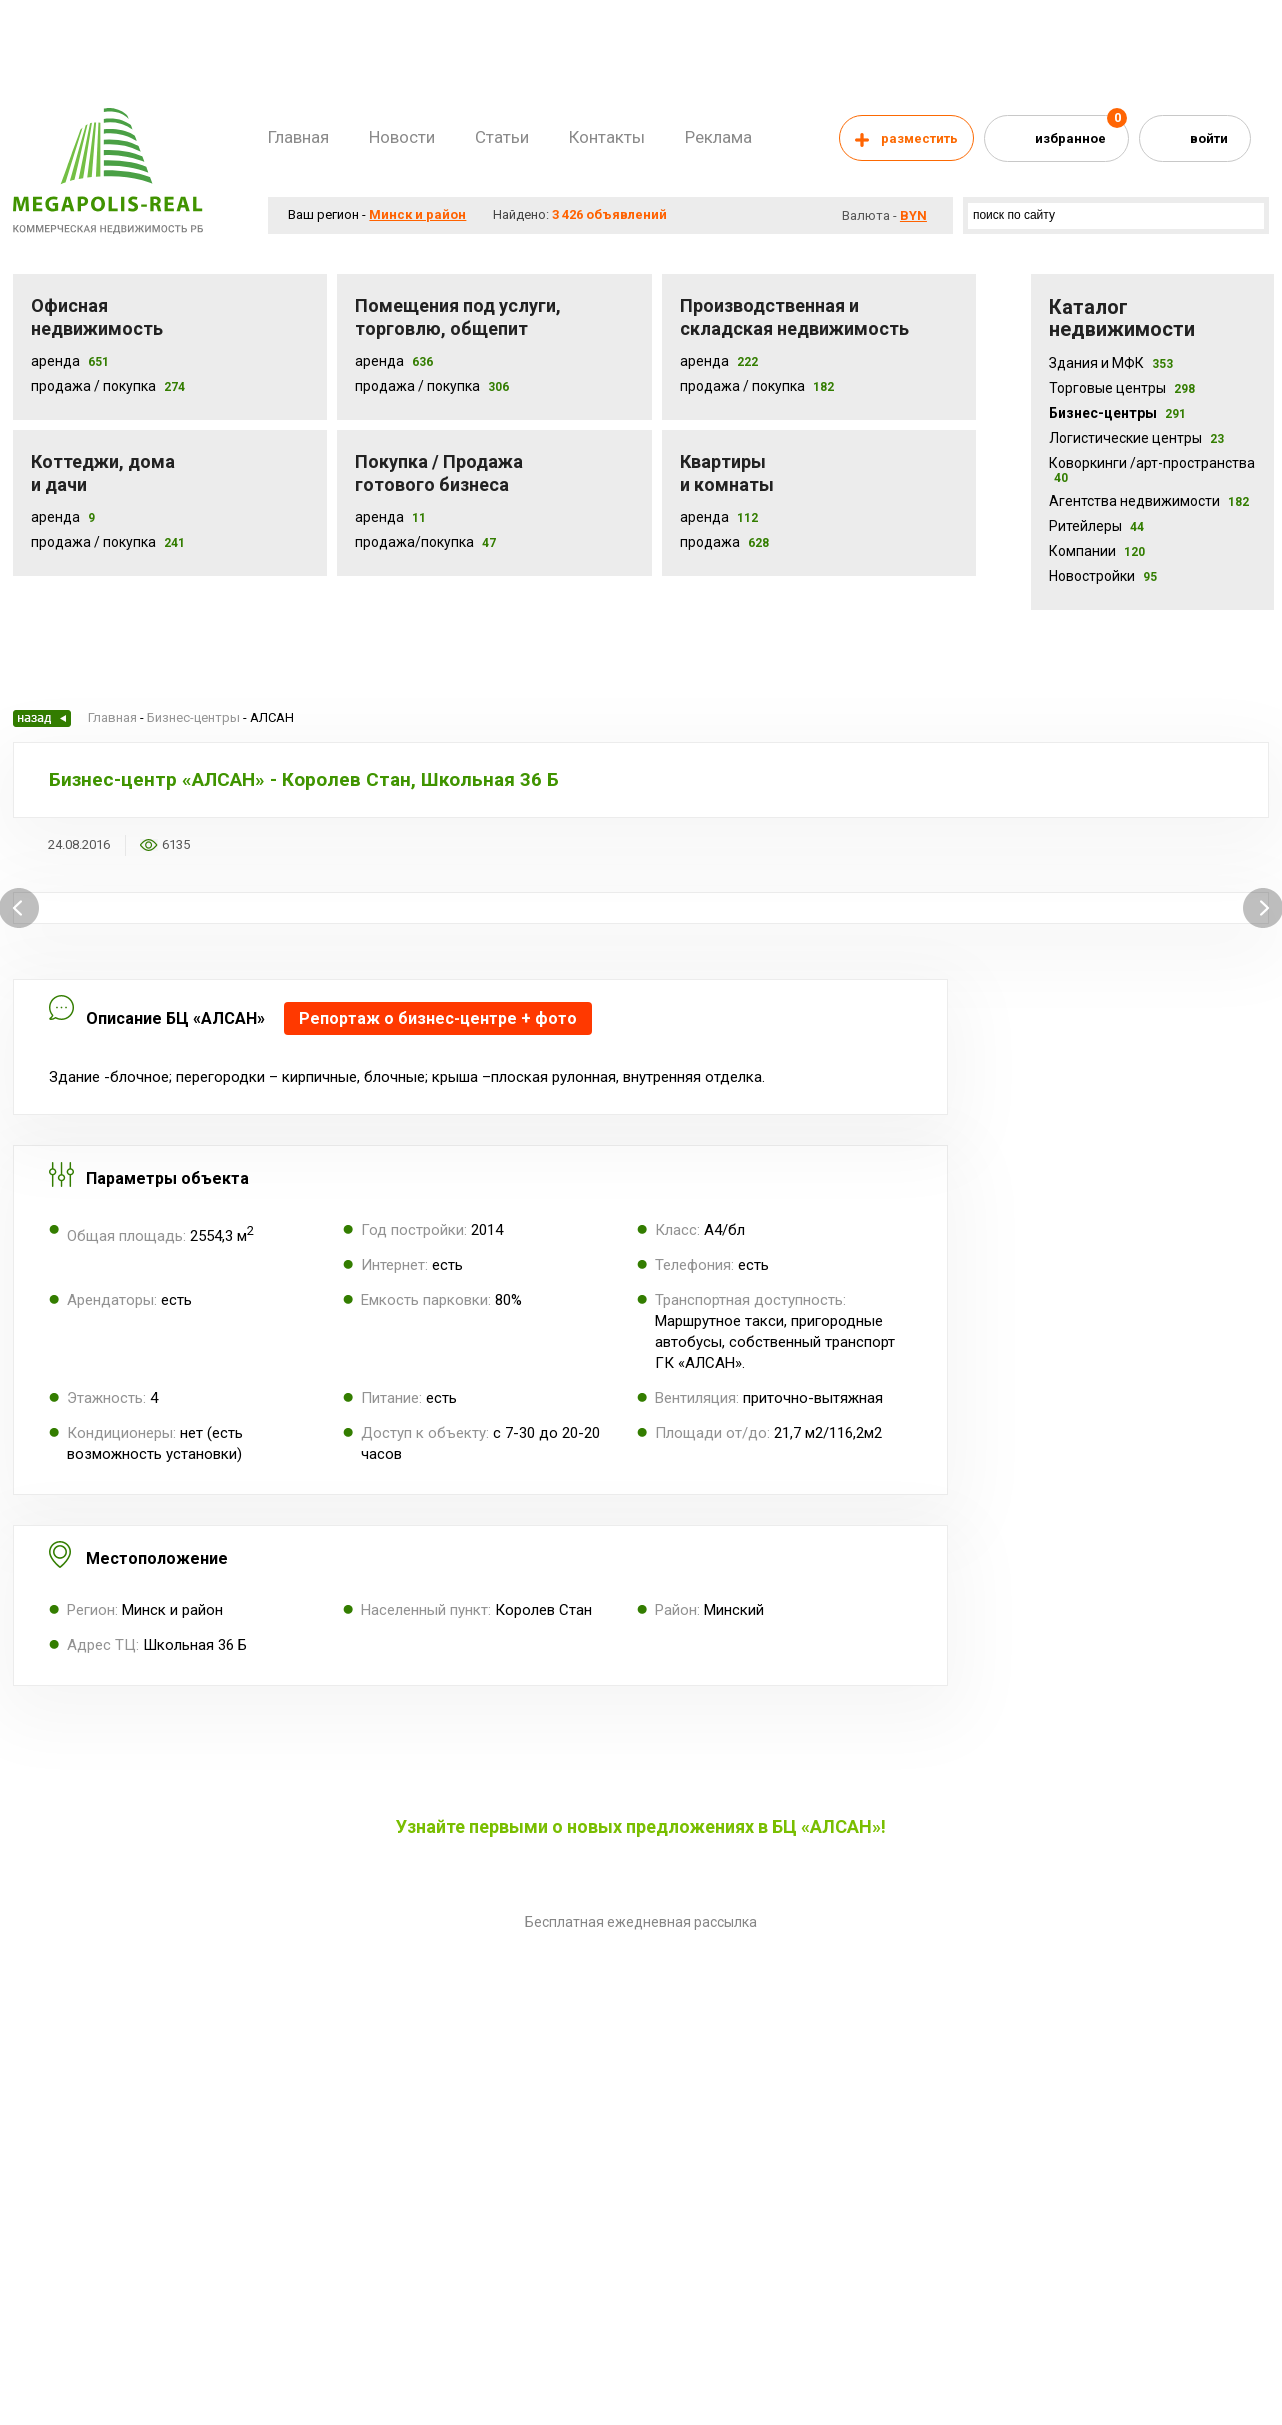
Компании (1097, 551)
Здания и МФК (1111, 363)
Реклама (718, 137)
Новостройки (1103, 576)
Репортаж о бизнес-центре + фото (438, 1018)
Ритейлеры (1096, 526)
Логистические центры (1136, 438)
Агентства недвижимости (1149, 501)
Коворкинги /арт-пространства (1152, 470)
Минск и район (417, 214)
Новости (402, 137)
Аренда (55, 361)
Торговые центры (1122, 388)
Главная (298, 137)
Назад (42, 718)
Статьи (502, 137)
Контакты (607, 137)
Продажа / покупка (417, 386)
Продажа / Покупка (93, 386)
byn (913, 215)
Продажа (710, 542)
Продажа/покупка (414, 542)
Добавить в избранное (218, 845)
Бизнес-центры (1117, 413)
